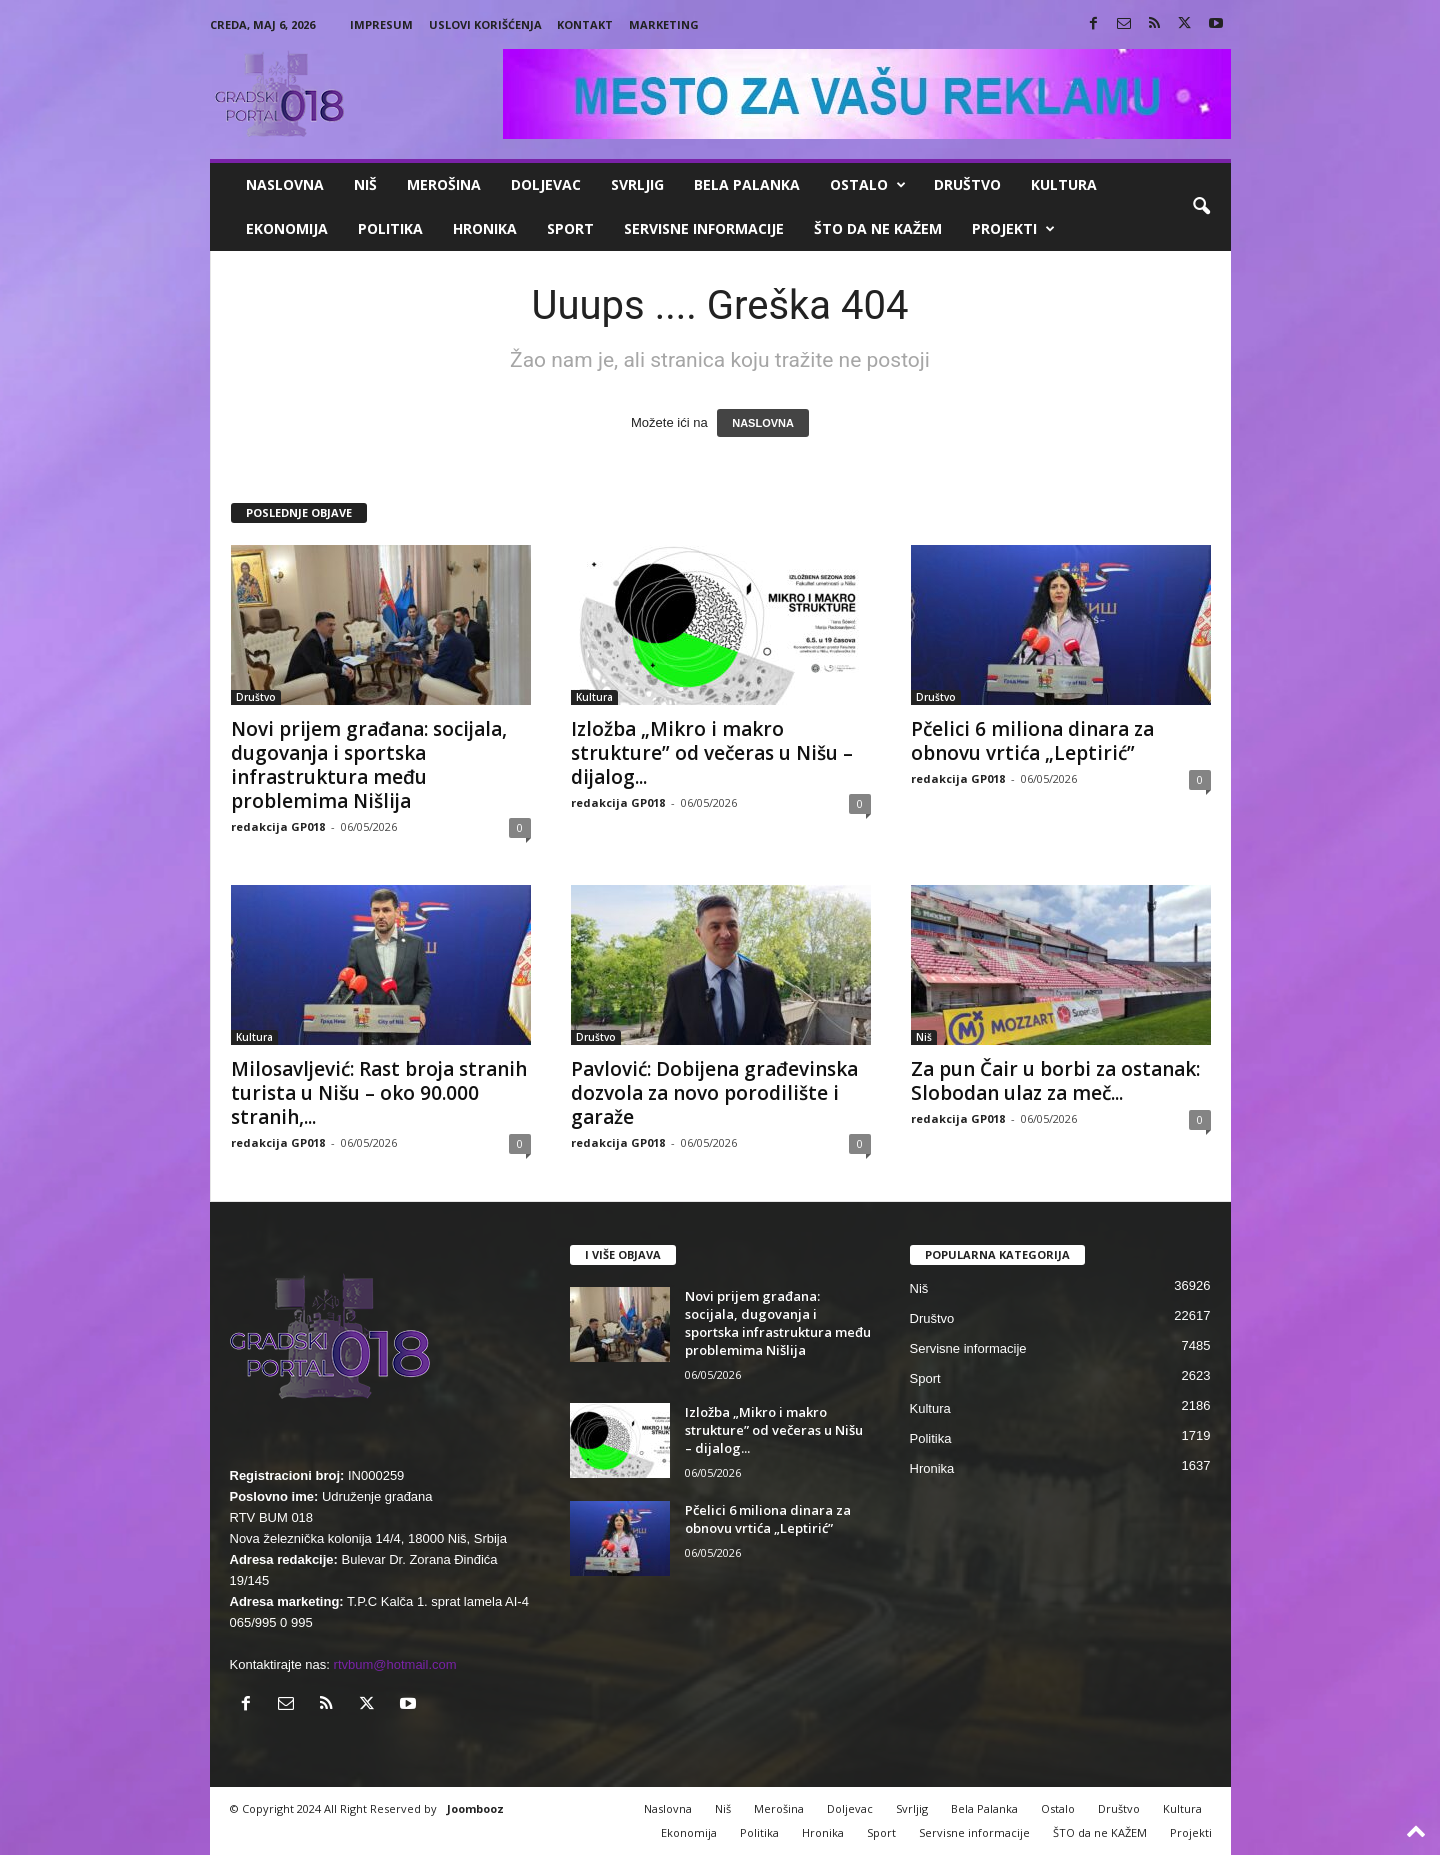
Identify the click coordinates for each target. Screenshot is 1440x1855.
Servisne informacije (704, 228)
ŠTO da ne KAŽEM (878, 228)
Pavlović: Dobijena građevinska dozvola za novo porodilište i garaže (714, 1093)
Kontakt (585, 24)
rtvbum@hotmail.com (395, 1664)
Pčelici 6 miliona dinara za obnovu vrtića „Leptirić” (1032, 741)
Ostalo (868, 185)
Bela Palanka (747, 184)
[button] (1201, 207)
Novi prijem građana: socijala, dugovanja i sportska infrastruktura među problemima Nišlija (369, 765)
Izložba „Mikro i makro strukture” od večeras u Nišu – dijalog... (712, 753)
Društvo (967, 184)
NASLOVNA (763, 423)
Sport (570, 228)
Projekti (1013, 229)
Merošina (444, 184)
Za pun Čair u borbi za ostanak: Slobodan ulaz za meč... (1055, 1081)
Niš (365, 184)
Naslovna (285, 184)
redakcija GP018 (278, 826)
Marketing (664, 24)
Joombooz (475, 1808)
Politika (390, 228)
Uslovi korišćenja (485, 24)
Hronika (485, 228)
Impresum (381, 24)
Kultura (1064, 184)
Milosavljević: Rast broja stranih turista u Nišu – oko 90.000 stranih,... (379, 1093)
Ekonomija (287, 228)
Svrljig (637, 184)
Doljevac (546, 184)
